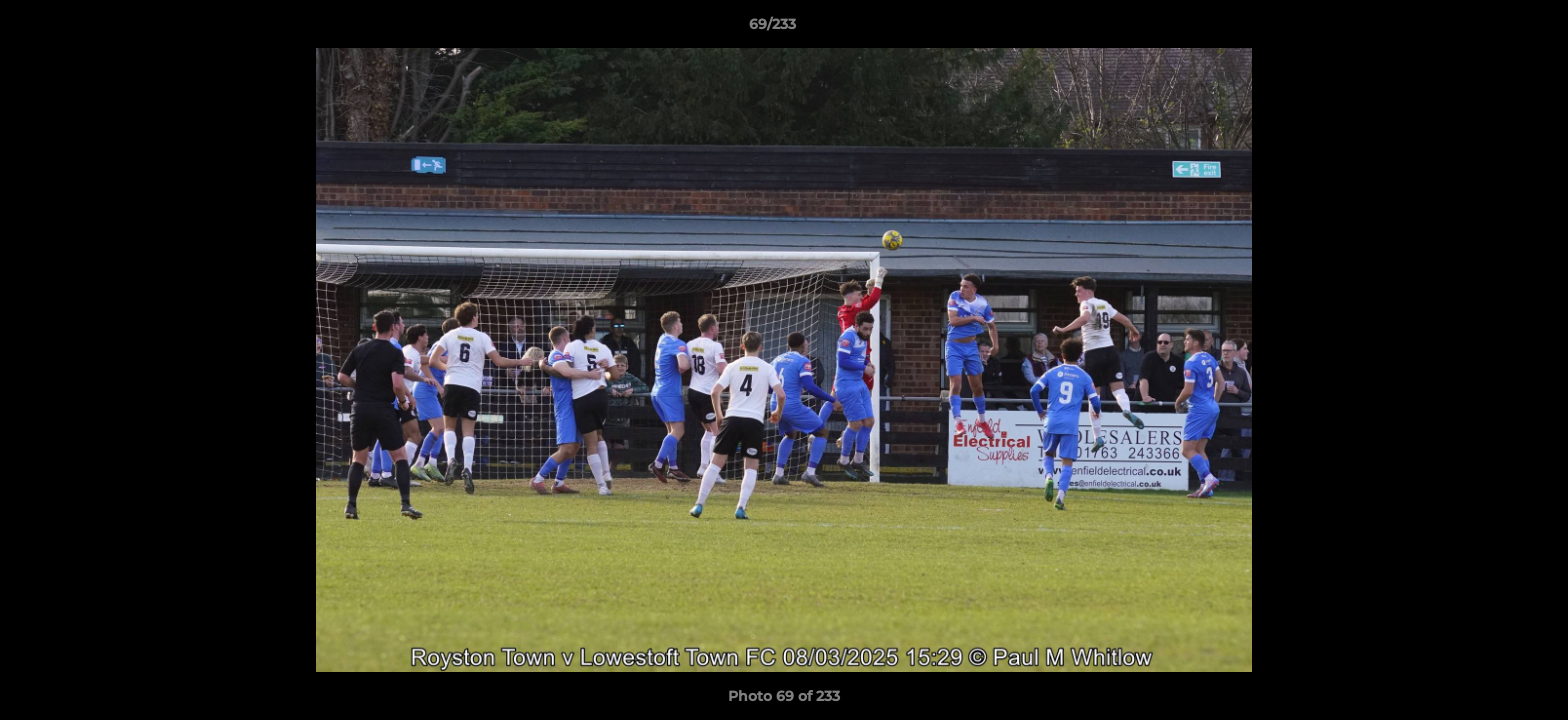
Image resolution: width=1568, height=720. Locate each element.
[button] (1484, 29)
